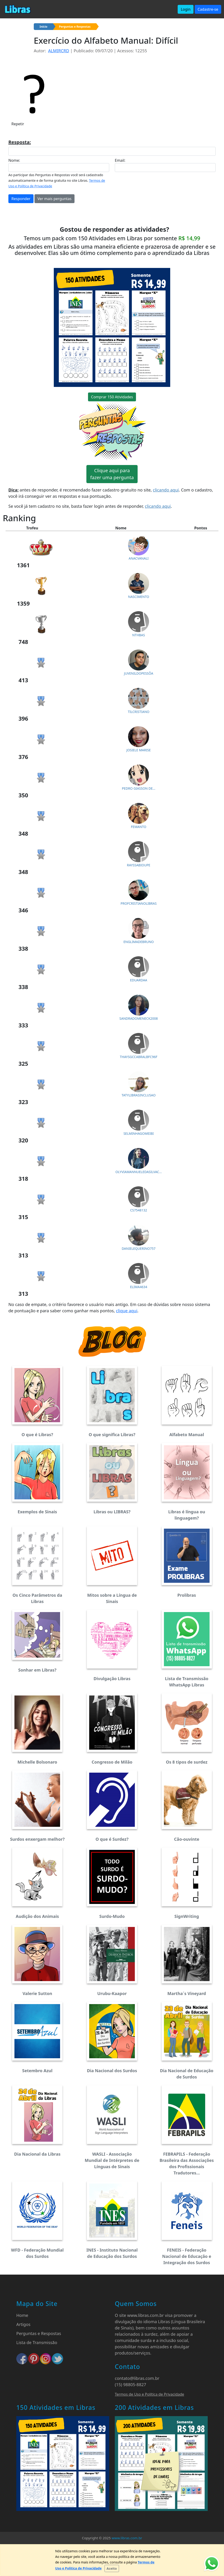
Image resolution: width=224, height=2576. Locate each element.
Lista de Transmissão (36, 2342)
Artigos (23, 2324)
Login (185, 9)
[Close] (112, 2568)
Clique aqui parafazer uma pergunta (112, 474)
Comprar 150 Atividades (112, 396)
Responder (21, 198)
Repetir (17, 123)
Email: (120, 160)
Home (22, 2315)
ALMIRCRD (58, 50)
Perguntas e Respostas (38, 2333)
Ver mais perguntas (54, 198)
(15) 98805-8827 (130, 2384)
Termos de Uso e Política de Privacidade (149, 2394)
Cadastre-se (208, 9)
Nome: (14, 160)
